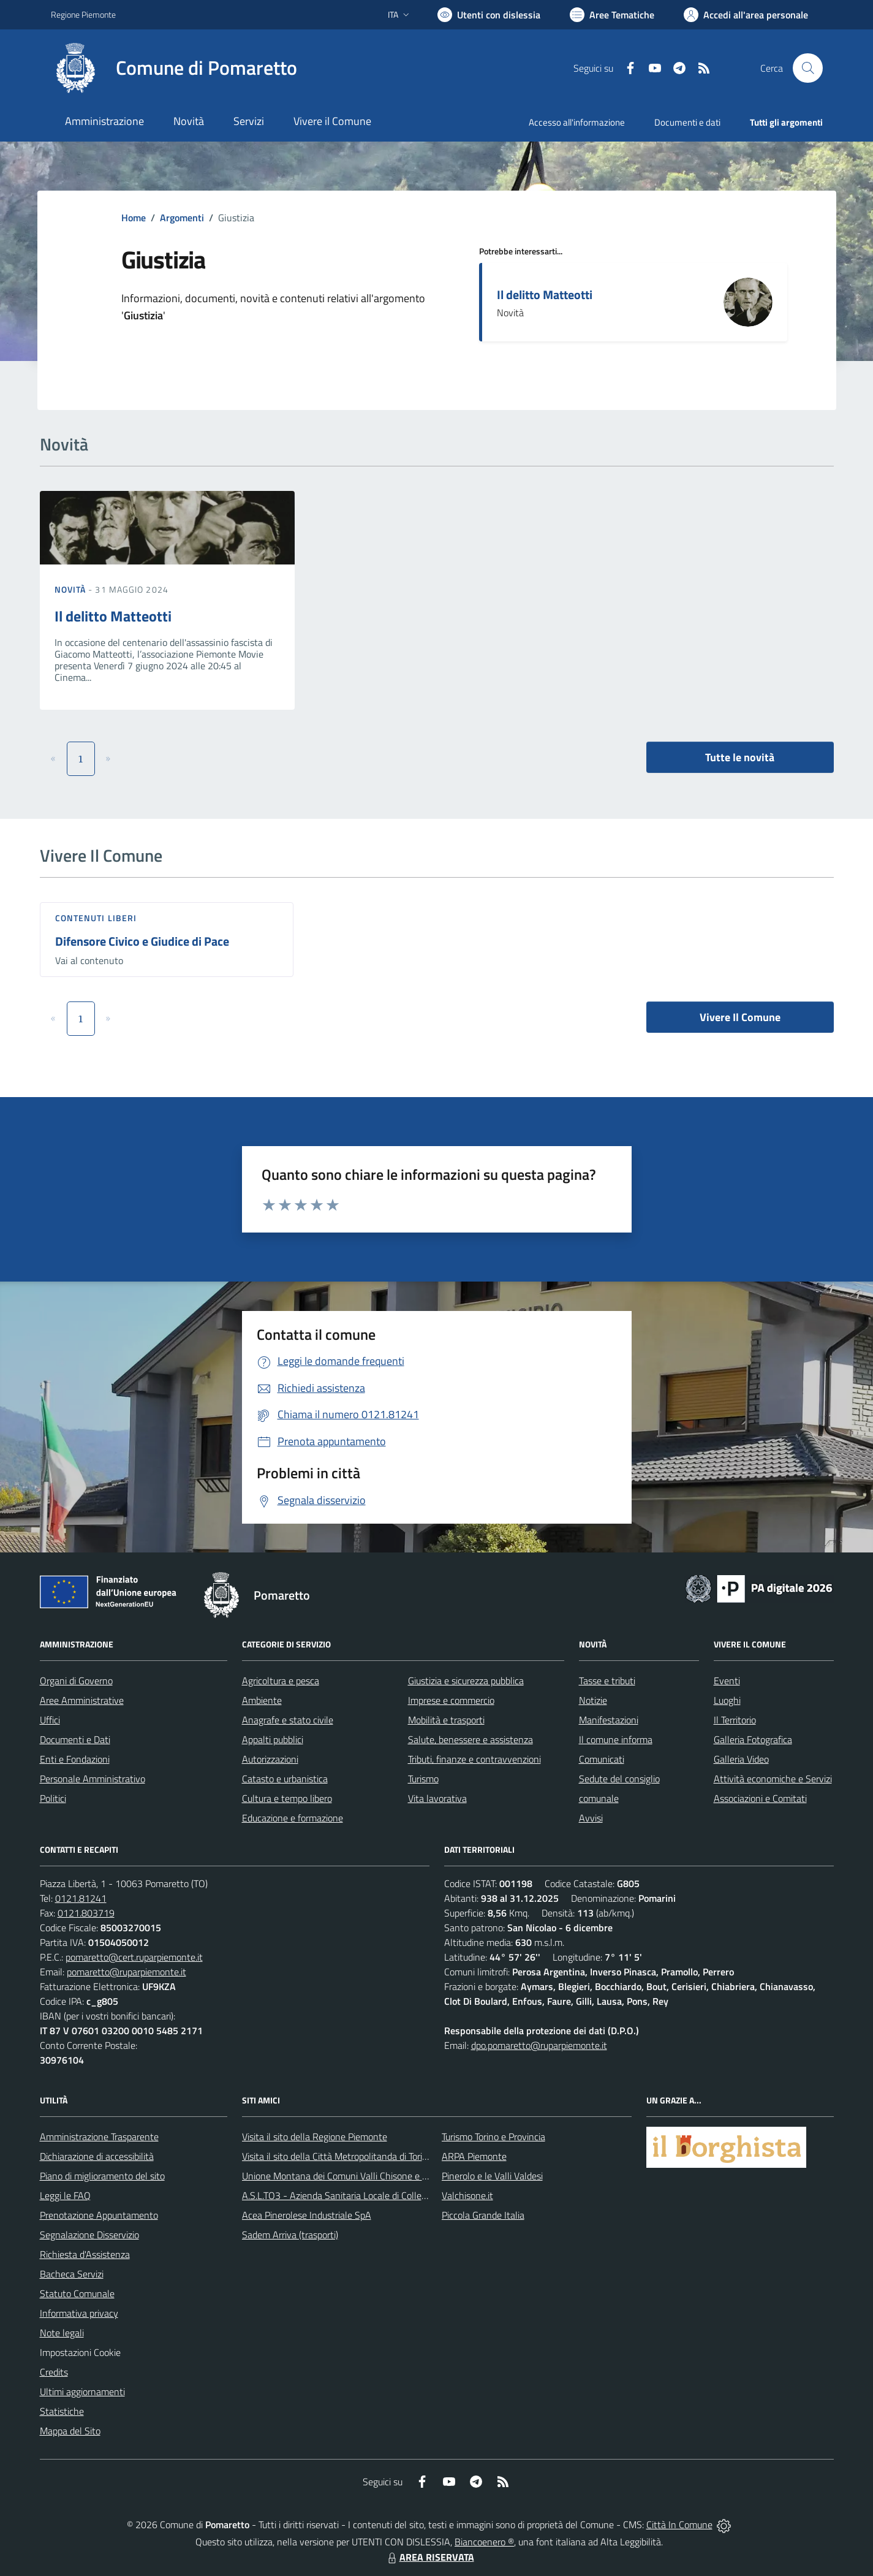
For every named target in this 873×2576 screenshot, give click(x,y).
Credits (54, 2372)
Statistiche (62, 2411)
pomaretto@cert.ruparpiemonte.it (134, 1957)
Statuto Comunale (77, 2293)
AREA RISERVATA (429, 2557)
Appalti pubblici (272, 1739)
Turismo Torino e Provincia (493, 2136)
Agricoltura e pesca (280, 1680)
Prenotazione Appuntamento (99, 2215)
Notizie (593, 1700)
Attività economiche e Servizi (773, 1778)
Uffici (50, 1719)
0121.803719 (86, 1912)
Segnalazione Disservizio (89, 2234)
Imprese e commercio (451, 1700)
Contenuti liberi (96, 917)
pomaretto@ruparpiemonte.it (126, 1971)
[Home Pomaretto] (174, 68)
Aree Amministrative (82, 1700)
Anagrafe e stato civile (287, 1719)
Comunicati (601, 1759)
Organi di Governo (76, 1680)
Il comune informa (615, 1739)
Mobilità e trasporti (446, 1719)
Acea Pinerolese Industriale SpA (306, 2215)
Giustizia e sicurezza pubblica (466, 1680)
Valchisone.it (467, 2195)
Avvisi (591, 1817)
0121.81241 (81, 1898)
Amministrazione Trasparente (99, 2136)
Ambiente (262, 1700)
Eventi (727, 1680)
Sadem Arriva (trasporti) (290, 2234)
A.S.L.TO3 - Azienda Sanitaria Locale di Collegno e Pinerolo (361, 2195)
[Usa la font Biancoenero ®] (489, 14)
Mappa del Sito (70, 2430)
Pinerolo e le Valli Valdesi (492, 2175)
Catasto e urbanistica (285, 1778)
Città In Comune (679, 2524)
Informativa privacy (79, 2313)
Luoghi (727, 1700)
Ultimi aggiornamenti (82, 2391)
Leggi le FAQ (65, 2195)
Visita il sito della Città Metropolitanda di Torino (337, 2156)
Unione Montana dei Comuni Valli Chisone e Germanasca (357, 2175)
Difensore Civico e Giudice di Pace (142, 941)
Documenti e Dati (75, 1739)
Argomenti (182, 217)
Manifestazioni (608, 1719)
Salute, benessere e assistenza (470, 1739)
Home (133, 217)
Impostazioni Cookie (80, 2352)
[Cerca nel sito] (807, 68)
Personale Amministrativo (92, 1778)
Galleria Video (741, 1759)
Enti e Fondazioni (75, 1759)
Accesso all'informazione (577, 122)
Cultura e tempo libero (287, 1798)
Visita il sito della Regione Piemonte (314, 2136)
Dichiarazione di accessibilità (97, 2156)
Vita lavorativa (437, 1798)
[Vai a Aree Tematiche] (612, 14)
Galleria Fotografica (753, 1739)
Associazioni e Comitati (760, 1798)
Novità (72, 589)
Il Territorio (735, 1719)
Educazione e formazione (292, 1817)
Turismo (423, 1778)
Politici (53, 1798)
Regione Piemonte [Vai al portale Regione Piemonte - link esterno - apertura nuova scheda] (83, 14)
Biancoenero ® (484, 2541)
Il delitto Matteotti (544, 294)
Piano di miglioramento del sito (102, 2175)
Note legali (62, 2332)
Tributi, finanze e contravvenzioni (474, 1759)
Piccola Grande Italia (483, 2215)
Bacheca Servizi (72, 2273)
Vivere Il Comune (740, 1017)
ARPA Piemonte (474, 2156)
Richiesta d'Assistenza (85, 2254)
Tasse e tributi (607, 1680)
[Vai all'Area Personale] (746, 14)
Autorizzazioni (270, 1759)
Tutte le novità (739, 757)
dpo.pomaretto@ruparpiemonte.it (539, 2045)
